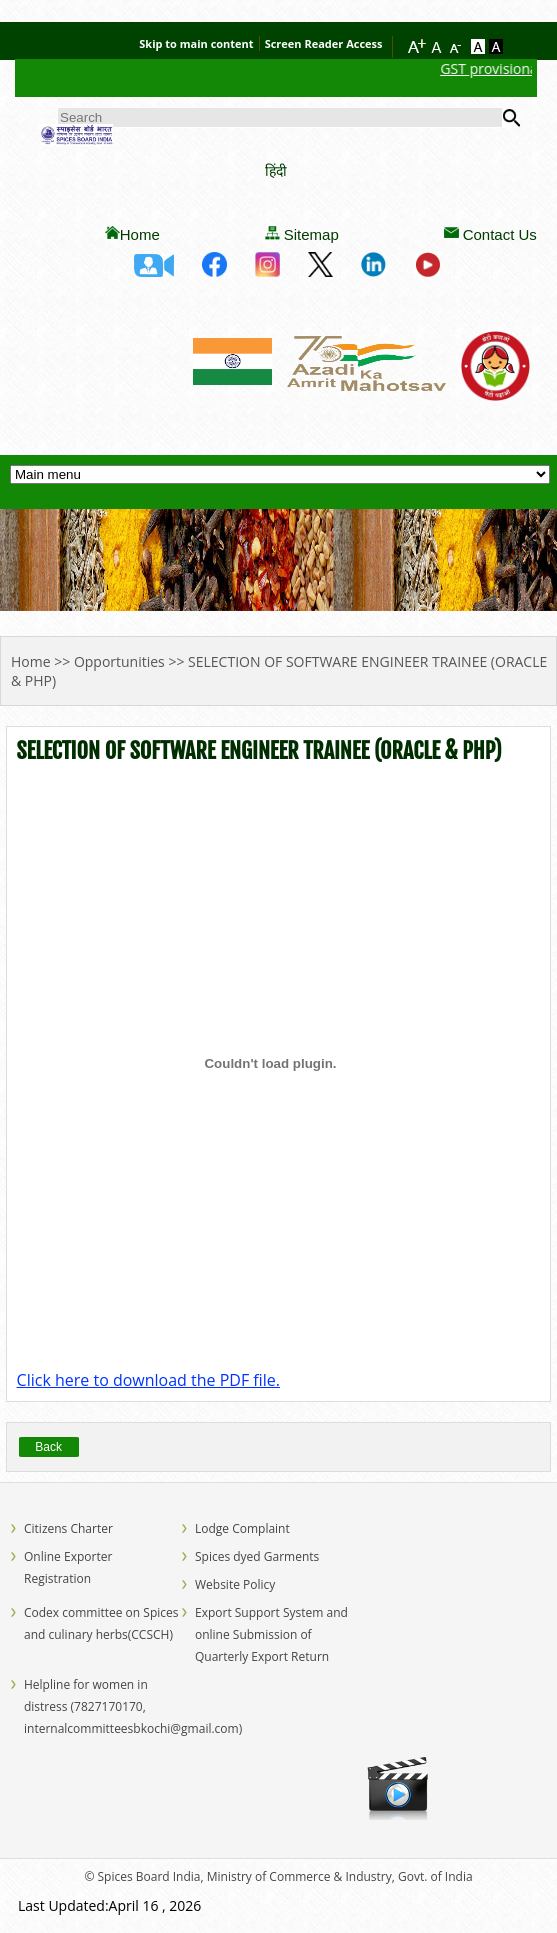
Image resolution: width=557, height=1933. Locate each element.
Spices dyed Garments (257, 1556)
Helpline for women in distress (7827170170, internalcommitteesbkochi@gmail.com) (133, 1706)
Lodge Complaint (242, 1528)
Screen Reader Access (324, 43)
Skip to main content (196, 43)
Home (140, 234)
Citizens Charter (68, 1528)
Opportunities (119, 661)
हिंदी (276, 170)
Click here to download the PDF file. (148, 1380)
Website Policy (235, 1584)
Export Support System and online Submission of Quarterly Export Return (271, 1634)
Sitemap (311, 234)
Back (48, 1447)
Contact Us (500, 234)
